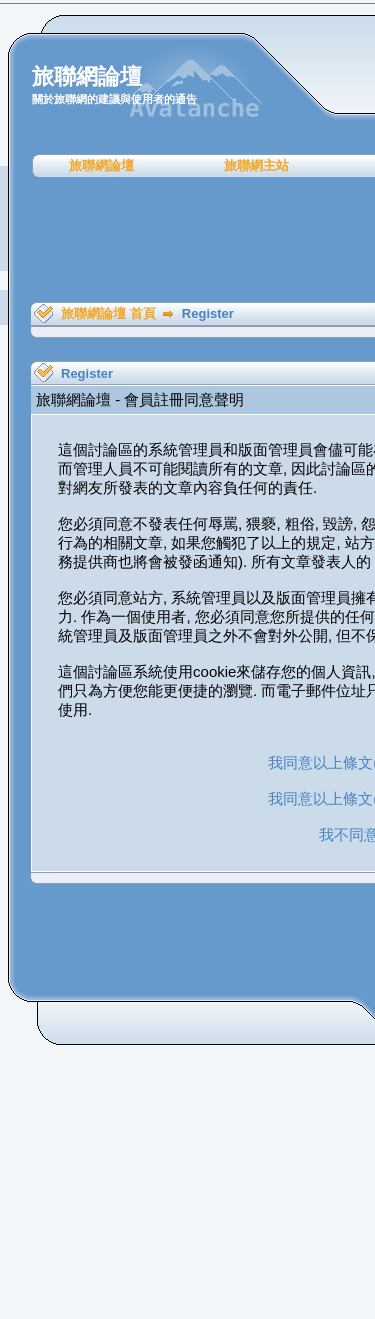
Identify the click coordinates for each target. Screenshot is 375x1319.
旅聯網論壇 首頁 (108, 313)
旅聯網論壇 (101, 165)
